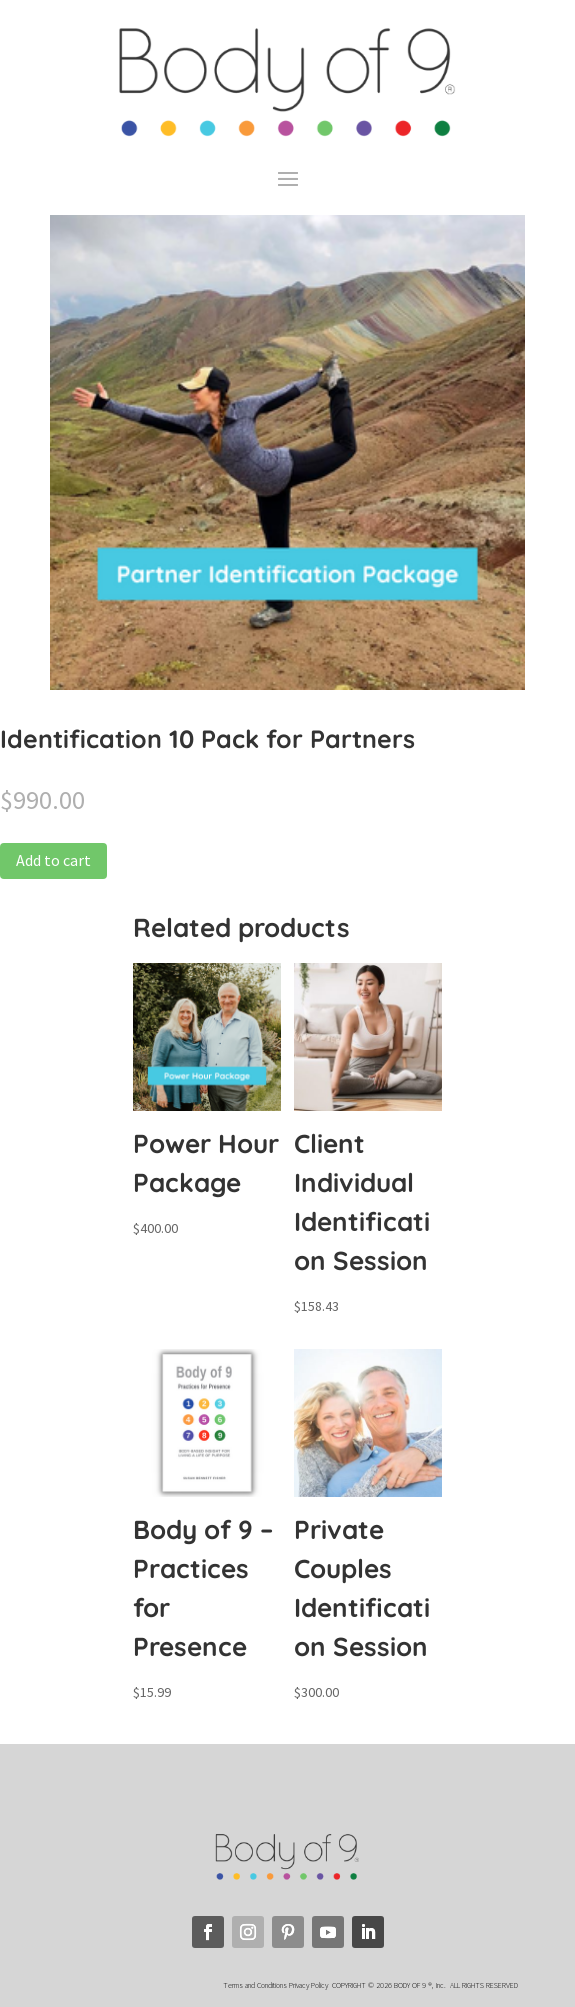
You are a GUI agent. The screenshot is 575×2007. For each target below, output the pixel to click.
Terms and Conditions (255, 1985)
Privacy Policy (309, 1985)
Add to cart (53, 860)
